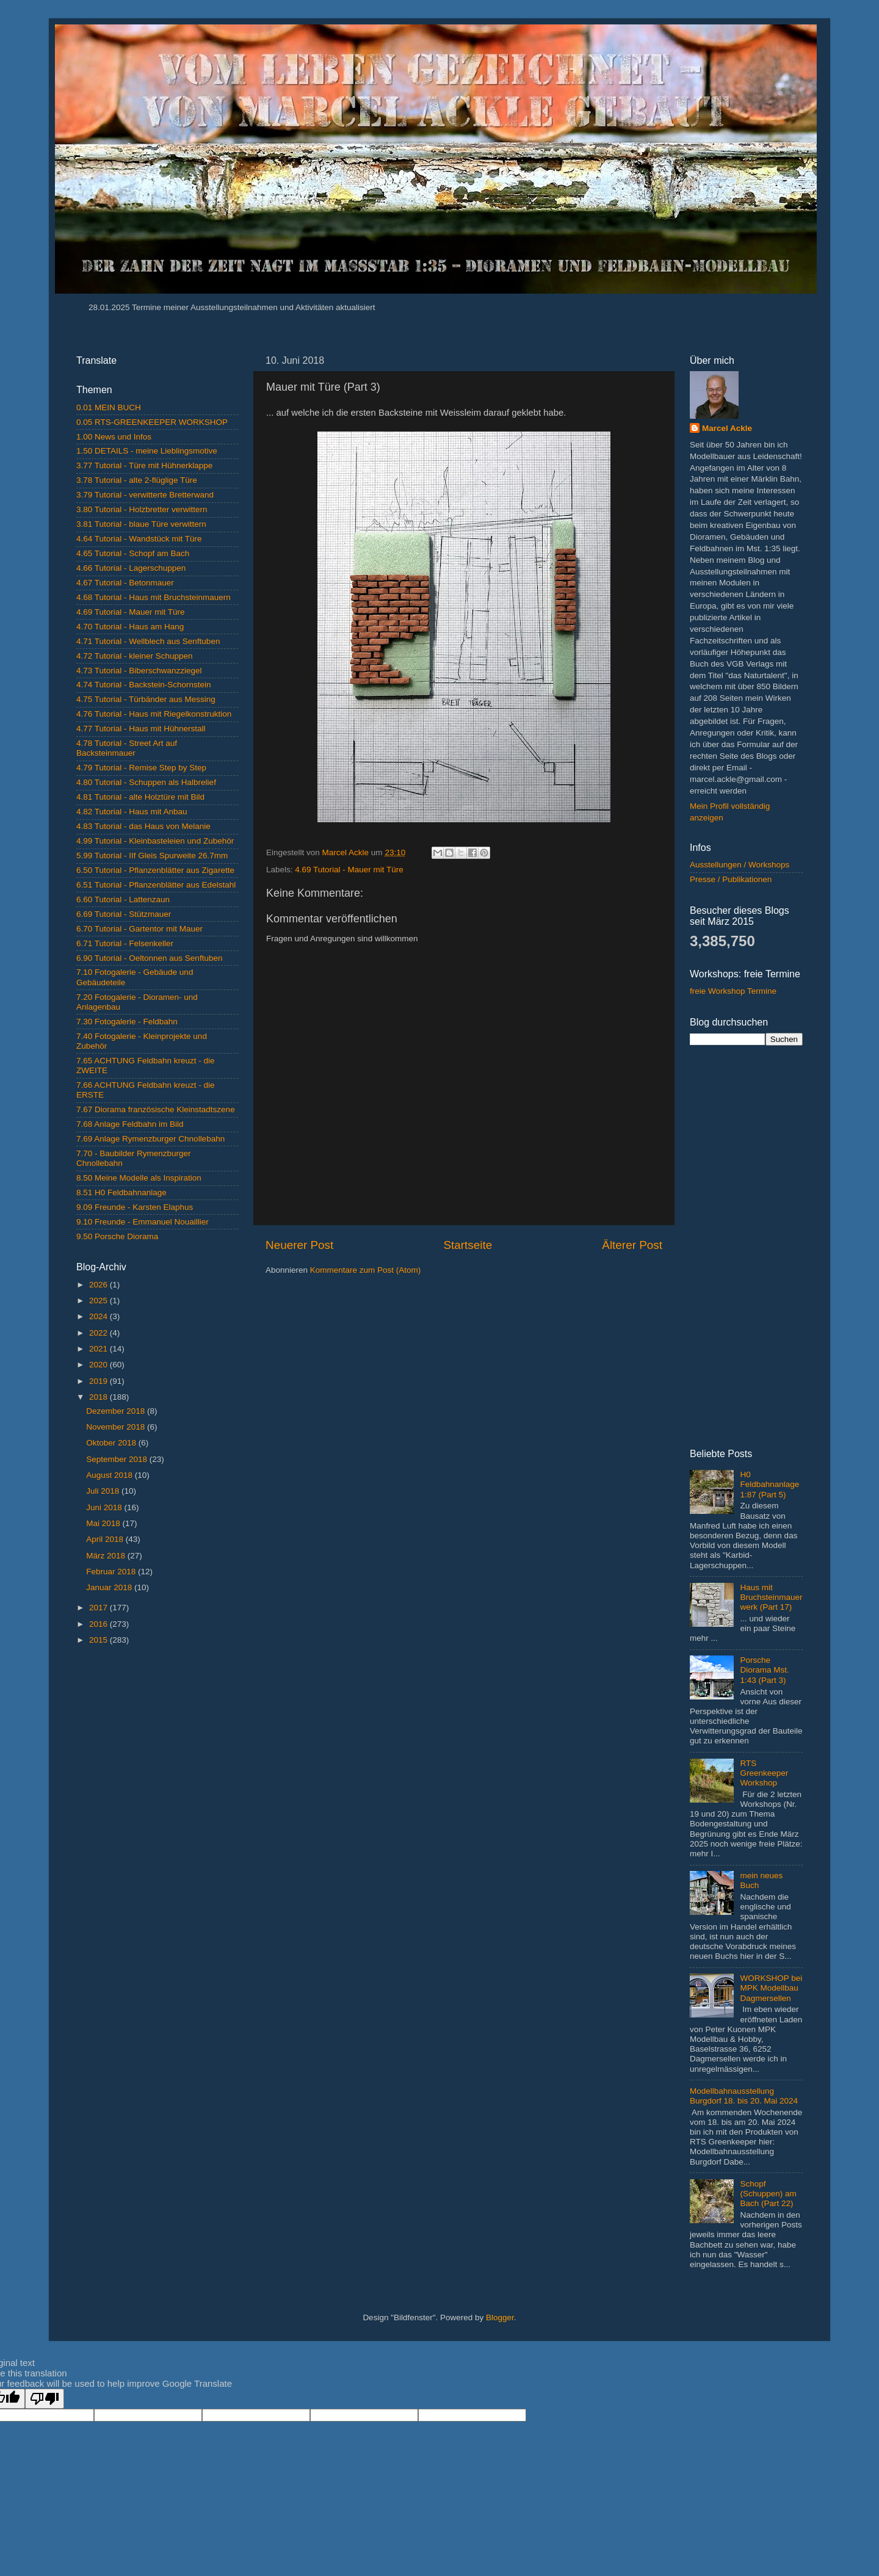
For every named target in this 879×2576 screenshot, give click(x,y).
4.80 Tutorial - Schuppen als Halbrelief (146, 782)
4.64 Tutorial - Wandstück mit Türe (139, 538)
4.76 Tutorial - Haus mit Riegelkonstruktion (153, 713)
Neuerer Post (299, 1245)
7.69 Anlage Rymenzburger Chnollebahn (150, 1138)
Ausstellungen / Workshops (739, 864)
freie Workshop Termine (733, 991)
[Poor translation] (44, 2399)
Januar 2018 (110, 1587)
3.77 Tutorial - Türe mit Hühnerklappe (144, 465)
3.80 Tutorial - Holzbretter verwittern (142, 509)
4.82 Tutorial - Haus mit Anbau (131, 811)
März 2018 (107, 1555)
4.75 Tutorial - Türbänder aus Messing (145, 699)
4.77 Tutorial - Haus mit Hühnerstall (141, 728)
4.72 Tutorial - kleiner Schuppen (134, 655)
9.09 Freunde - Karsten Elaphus (134, 1207)
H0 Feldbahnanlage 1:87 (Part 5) (769, 1484)
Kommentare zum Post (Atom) (365, 1270)
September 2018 (118, 1459)
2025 (99, 1300)
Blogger (500, 2317)
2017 (99, 1607)
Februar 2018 (112, 1571)
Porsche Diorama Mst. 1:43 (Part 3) (764, 1669)
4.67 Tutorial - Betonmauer (125, 582)
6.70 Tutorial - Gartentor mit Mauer (139, 928)
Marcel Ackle (727, 428)
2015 (99, 1639)
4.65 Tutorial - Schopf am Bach (132, 553)
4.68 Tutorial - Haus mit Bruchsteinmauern (153, 597)
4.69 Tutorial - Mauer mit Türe (349, 869)
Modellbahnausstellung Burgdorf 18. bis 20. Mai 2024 (744, 2095)
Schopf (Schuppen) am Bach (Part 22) (768, 2193)
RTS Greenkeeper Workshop (764, 1773)
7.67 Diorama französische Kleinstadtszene (155, 1109)
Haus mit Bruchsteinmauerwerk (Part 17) (771, 1597)
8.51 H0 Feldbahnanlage (121, 1192)
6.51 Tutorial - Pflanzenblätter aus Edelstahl (156, 884)
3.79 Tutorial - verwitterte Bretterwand (145, 494)
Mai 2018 (104, 1523)
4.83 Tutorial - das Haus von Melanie (143, 826)
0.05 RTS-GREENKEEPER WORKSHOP (152, 422)
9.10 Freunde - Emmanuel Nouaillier (142, 1221)
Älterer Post (632, 1245)
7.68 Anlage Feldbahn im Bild (130, 1124)
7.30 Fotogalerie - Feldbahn (127, 1021)
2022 (99, 1332)
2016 (99, 1624)
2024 (99, 1316)
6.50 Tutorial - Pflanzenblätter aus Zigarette (155, 870)
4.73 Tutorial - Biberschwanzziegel (139, 670)
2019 (99, 1381)
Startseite (467, 1245)
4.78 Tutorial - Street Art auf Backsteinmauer (126, 748)
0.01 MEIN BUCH (108, 407)
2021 (99, 1348)
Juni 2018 (105, 1507)
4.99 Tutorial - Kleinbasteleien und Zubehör (155, 840)
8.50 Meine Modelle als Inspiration (138, 1177)
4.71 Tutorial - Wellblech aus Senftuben (148, 641)
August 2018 (110, 1475)
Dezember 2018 (116, 1411)
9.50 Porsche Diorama (117, 1236)
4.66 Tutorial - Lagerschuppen (131, 568)
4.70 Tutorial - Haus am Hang (130, 626)
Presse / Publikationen (731, 879)
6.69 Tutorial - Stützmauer (123, 914)
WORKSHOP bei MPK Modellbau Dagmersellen (771, 1988)
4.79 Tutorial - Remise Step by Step (141, 767)
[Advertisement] (157, 1848)
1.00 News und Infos (113, 436)
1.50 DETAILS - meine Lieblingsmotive (146, 450)
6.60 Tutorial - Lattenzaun (123, 899)
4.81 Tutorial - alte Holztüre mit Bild (140, 796)
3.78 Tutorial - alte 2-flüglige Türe (136, 480)
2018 (99, 1397)
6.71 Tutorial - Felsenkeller (124, 943)
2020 (99, 1364)
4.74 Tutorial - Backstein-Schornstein (143, 684)
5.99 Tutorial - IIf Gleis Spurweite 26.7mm (152, 855)
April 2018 (106, 1539)
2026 (99, 1284)
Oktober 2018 (112, 1442)
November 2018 (116, 1426)
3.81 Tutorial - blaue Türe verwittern (141, 524)
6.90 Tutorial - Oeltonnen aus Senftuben (149, 958)
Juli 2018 (103, 1491)
